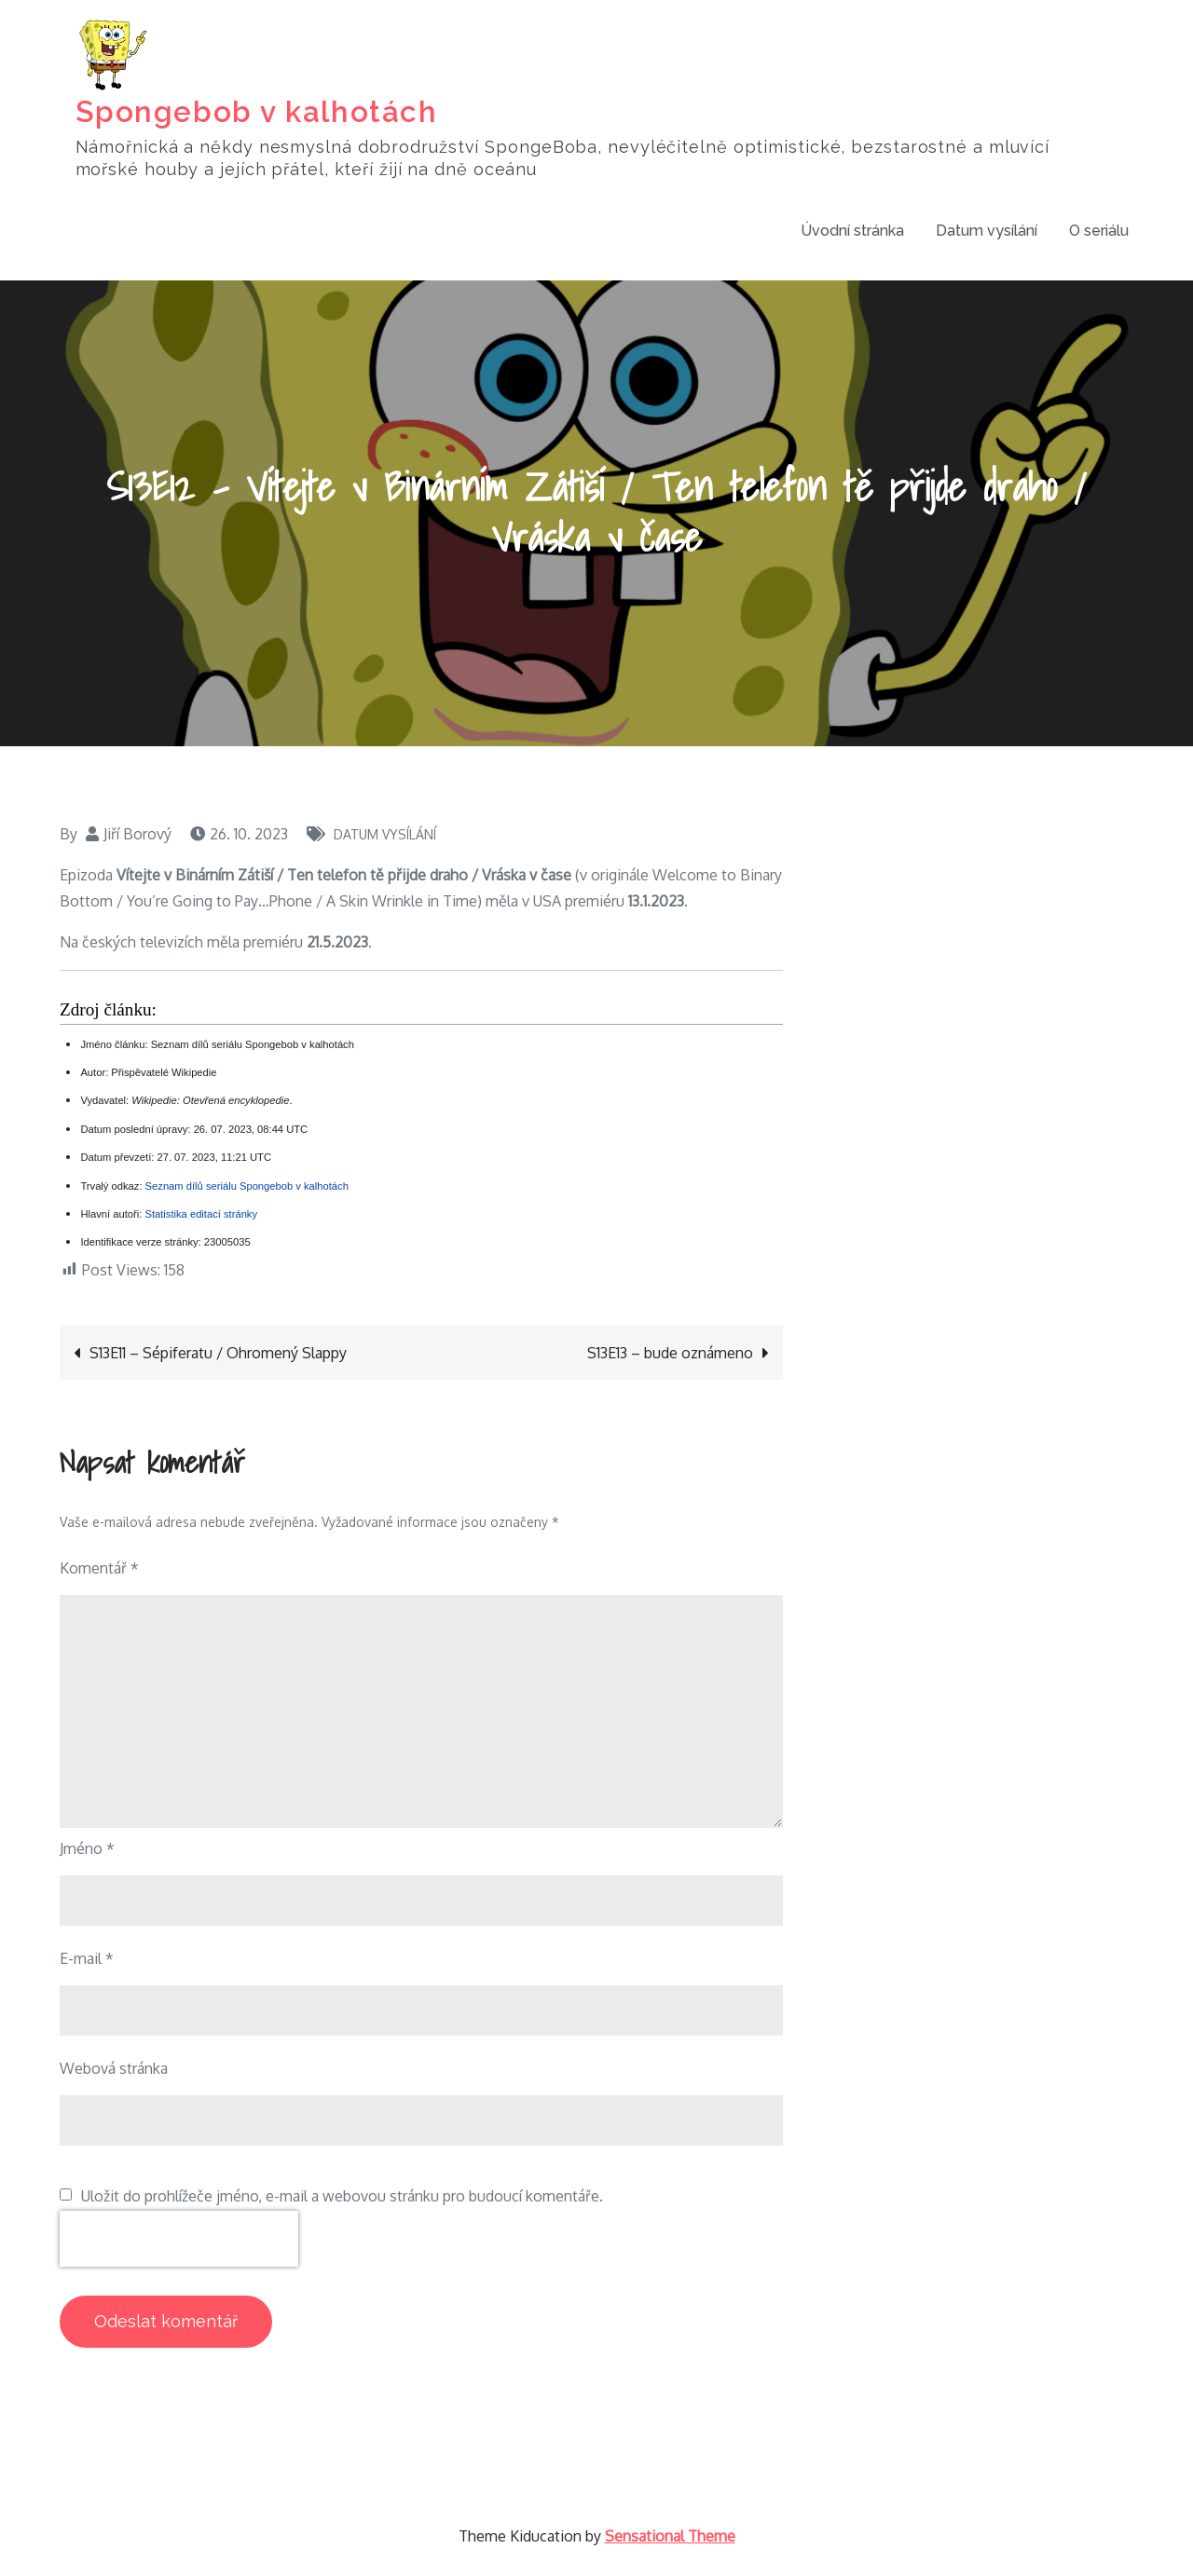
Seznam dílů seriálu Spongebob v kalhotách (247, 1186)
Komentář (99, 1569)
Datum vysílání (986, 230)
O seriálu (1099, 230)
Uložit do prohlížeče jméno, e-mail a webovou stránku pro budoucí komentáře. (342, 2196)
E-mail (87, 1959)
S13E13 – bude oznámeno (670, 1353)
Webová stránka (114, 2069)
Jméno (87, 1849)
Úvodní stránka (852, 230)
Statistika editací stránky (200, 1214)
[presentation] (179, 2240)
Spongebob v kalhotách (256, 112)
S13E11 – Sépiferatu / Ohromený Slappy (218, 1353)
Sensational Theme (670, 2537)
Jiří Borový (137, 834)
